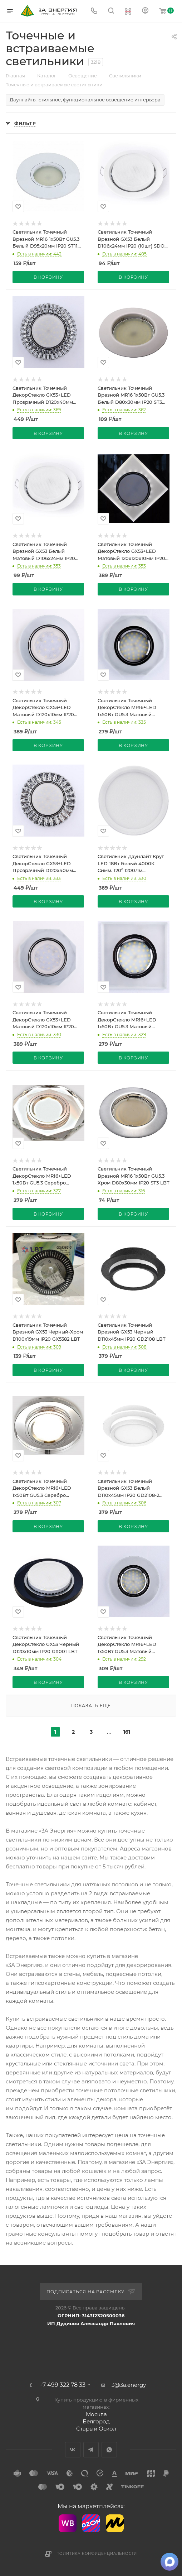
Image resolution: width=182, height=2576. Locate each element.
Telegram (91, 2449)
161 (126, 1732)
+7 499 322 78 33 (62, 2385)
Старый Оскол (96, 2428)
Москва (96, 2414)
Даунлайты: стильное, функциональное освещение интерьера (85, 99)
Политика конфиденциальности (96, 2553)
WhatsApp (109, 2449)
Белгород (96, 2421)
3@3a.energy (129, 2384)
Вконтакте (72, 2449)
